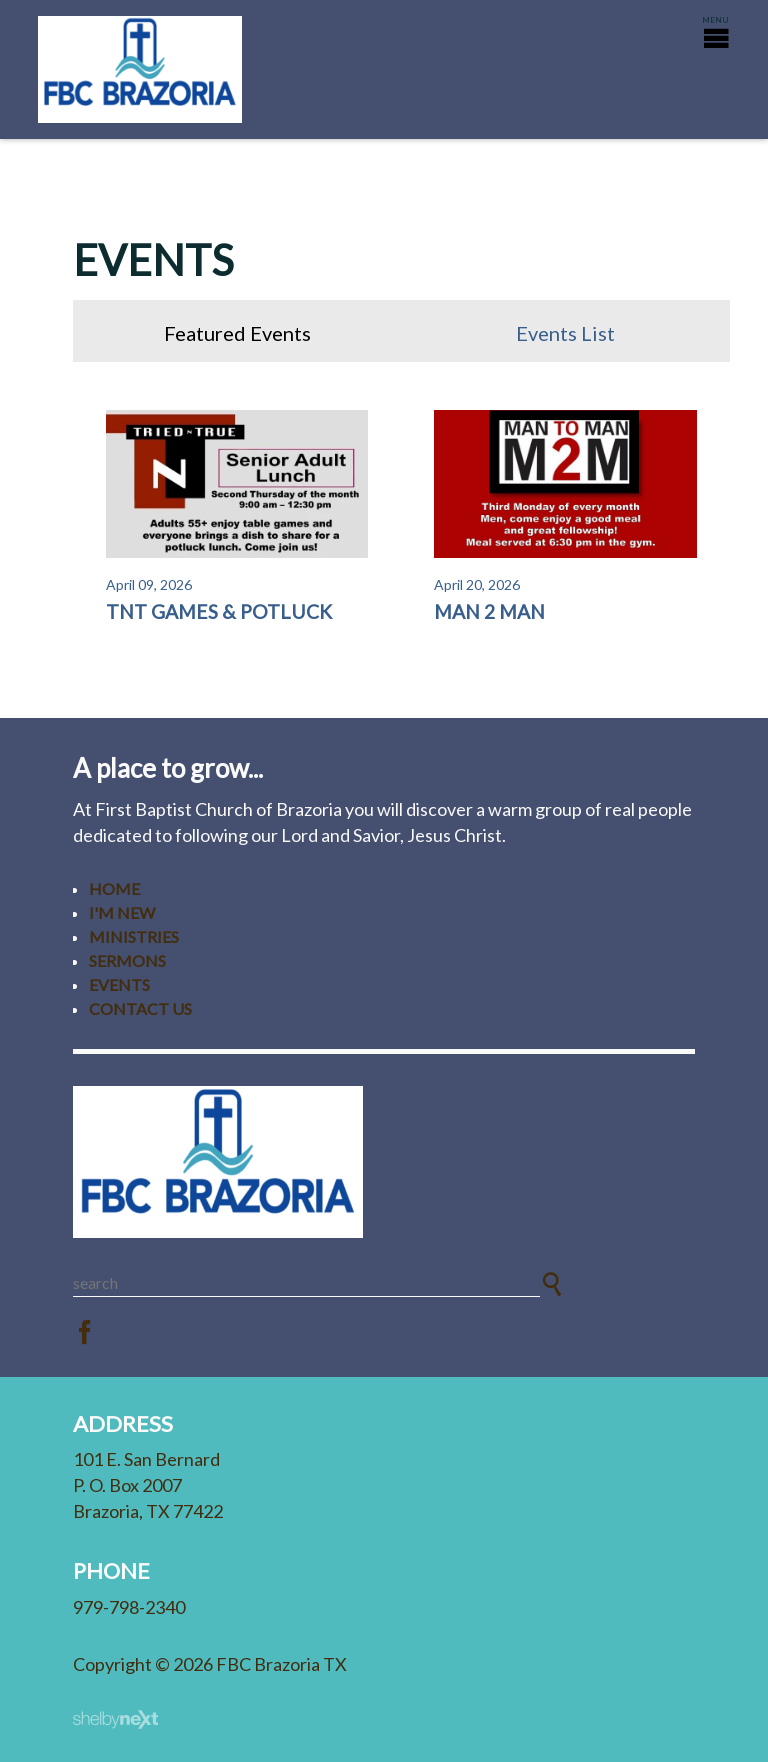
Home (114, 888)
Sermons (127, 960)
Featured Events (237, 333)
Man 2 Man (489, 611)
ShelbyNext (115, 1720)
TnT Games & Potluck (219, 611)
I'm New (122, 912)
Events (119, 984)
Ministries (134, 936)
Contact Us (140, 1008)
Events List (565, 333)
